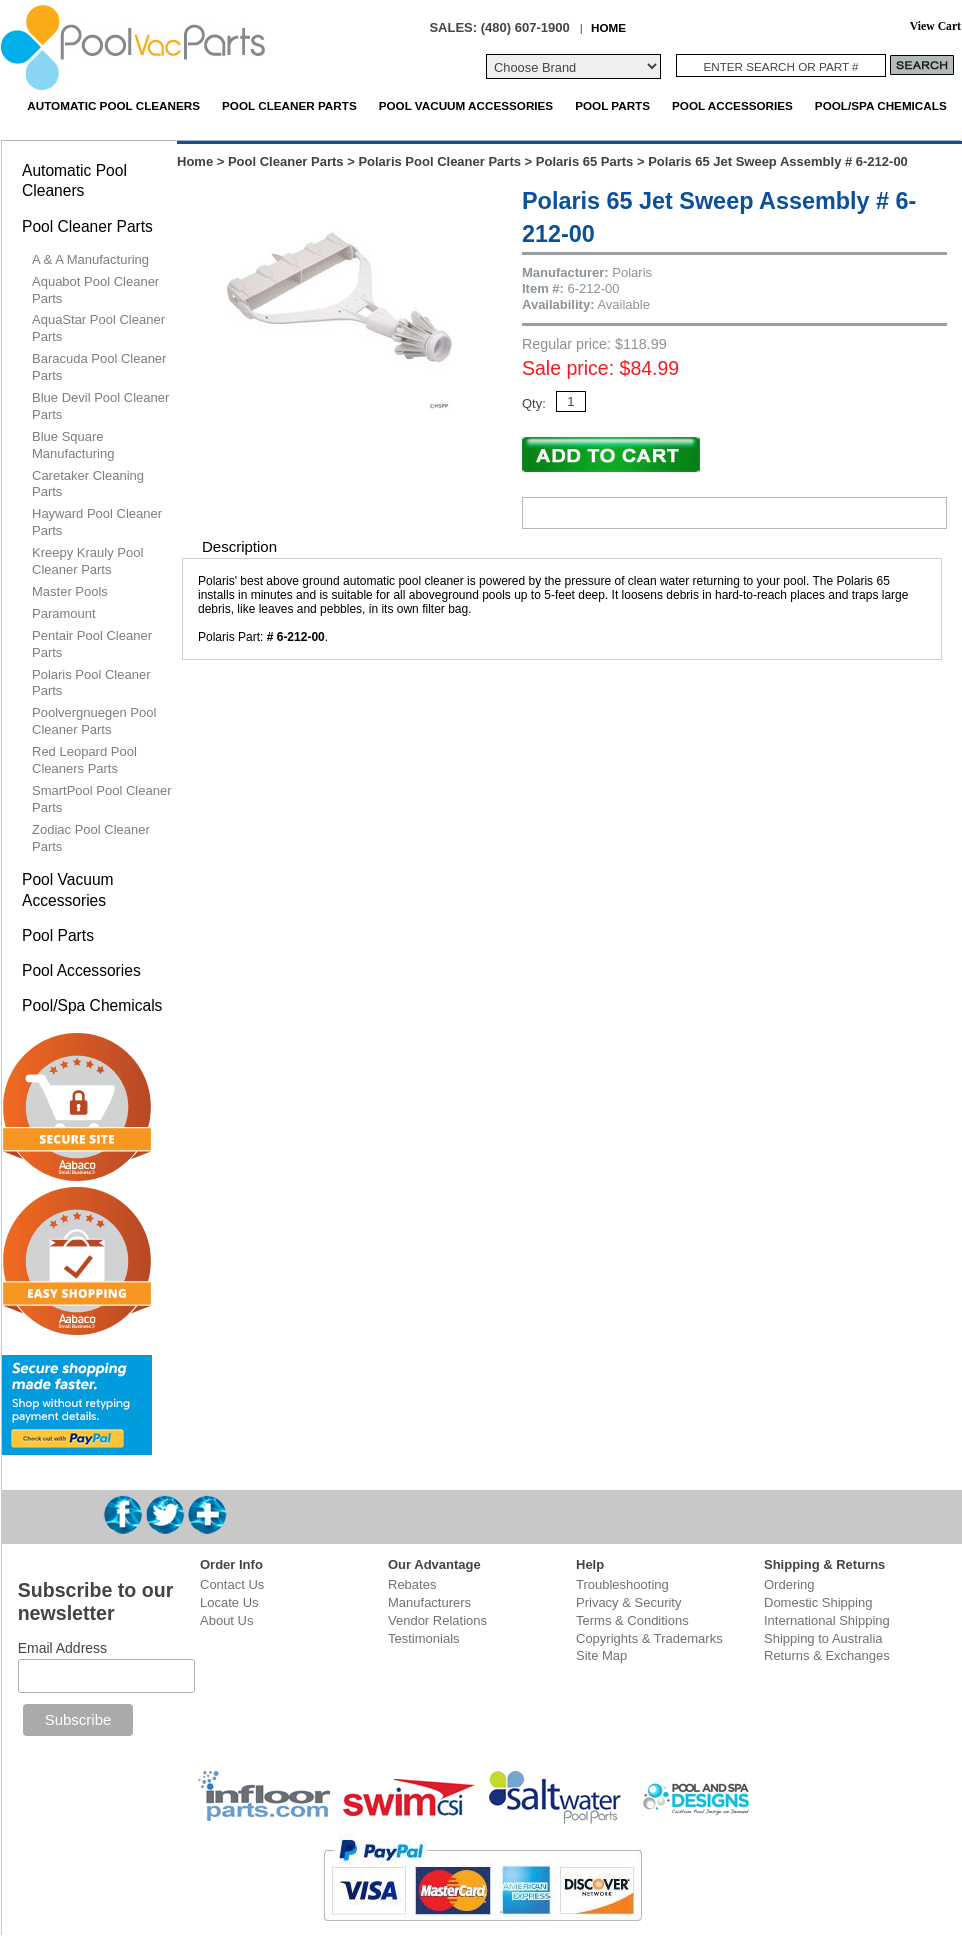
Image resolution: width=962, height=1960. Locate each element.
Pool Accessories (732, 105)
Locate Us (229, 1602)
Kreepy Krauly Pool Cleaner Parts (87, 561)
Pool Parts (612, 105)
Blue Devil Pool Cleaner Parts (100, 406)
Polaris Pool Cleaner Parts (439, 161)
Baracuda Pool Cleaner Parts (99, 367)
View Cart (935, 26)
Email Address (62, 1648)
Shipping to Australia (823, 1638)
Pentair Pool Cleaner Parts (92, 644)
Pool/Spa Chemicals (881, 105)
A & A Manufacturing (90, 259)
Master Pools (70, 591)
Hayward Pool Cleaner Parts (97, 522)
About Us (226, 1620)
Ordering (789, 1584)
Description (239, 546)
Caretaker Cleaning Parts (88, 484)
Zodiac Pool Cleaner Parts (91, 838)
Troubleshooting (622, 1584)
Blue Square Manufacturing (73, 445)
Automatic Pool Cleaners (113, 105)
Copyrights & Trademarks (649, 1638)
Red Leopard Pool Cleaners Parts (84, 760)
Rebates (412, 1584)
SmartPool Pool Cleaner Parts (101, 799)
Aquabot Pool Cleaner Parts (95, 290)
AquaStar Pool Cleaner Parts (98, 328)
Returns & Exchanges (827, 1655)
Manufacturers (429, 1602)
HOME (608, 27)
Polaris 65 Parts (585, 161)
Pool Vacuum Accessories (466, 105)
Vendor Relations (437, 1620)
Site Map (601, 1655)
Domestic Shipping (818, 1602)
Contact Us (232, 1584)
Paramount (64, 613)
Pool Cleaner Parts (289, 105)
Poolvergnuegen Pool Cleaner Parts (94, 721)
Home (195, 161)
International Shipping (827, 1620)
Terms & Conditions (632, 1620)
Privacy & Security (628, 1602)
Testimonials (424, 1638)
